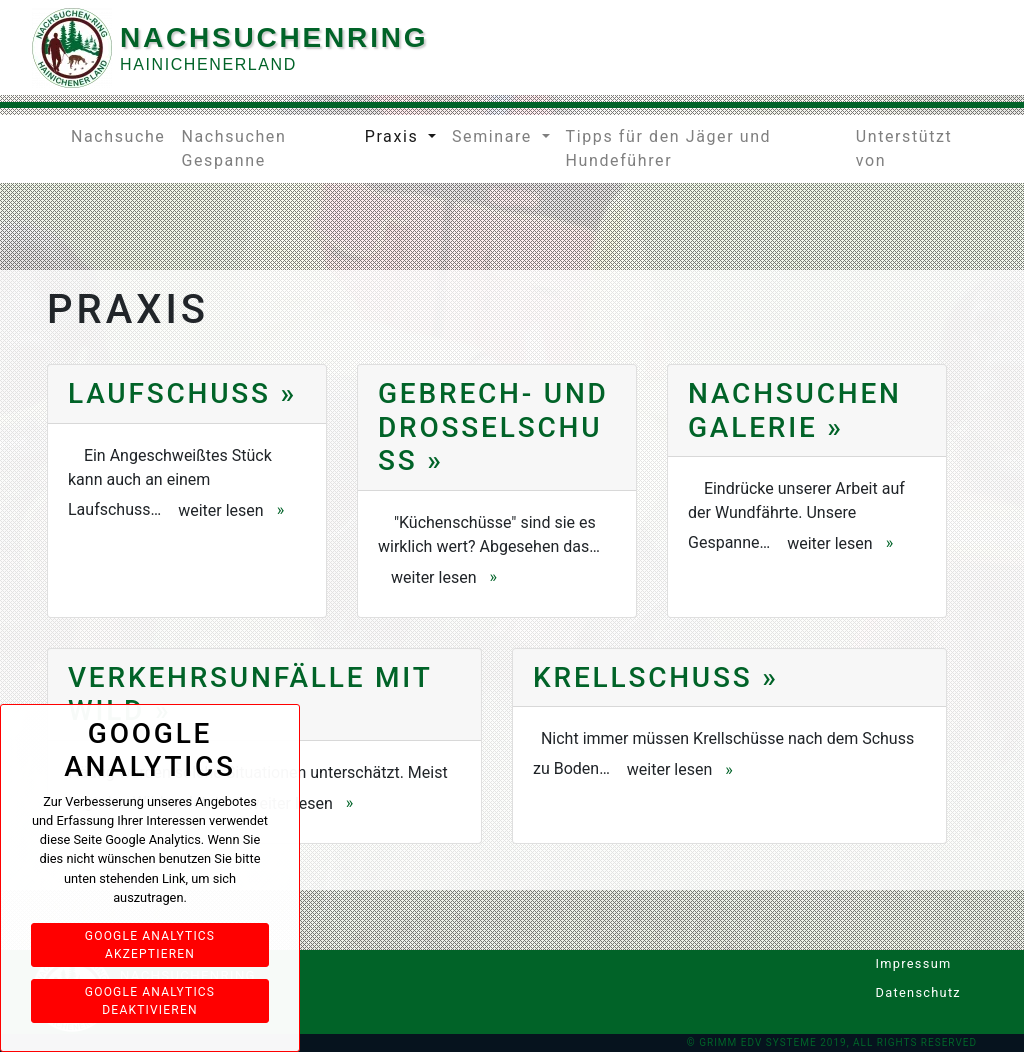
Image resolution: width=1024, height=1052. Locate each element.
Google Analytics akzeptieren (150, 945)
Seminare (495, 136)
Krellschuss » (656, 677)
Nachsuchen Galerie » (795, 410)
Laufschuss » (182, 393)
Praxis (394, 136)
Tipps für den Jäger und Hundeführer (669, 148)
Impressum (884, 963)
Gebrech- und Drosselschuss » (493, 427)
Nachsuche (118, 136)
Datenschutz (884, 992)
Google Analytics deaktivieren (150, 1001)
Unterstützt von (904, 148)
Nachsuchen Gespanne (233, 148)
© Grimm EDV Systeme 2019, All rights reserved (832, 1042)
